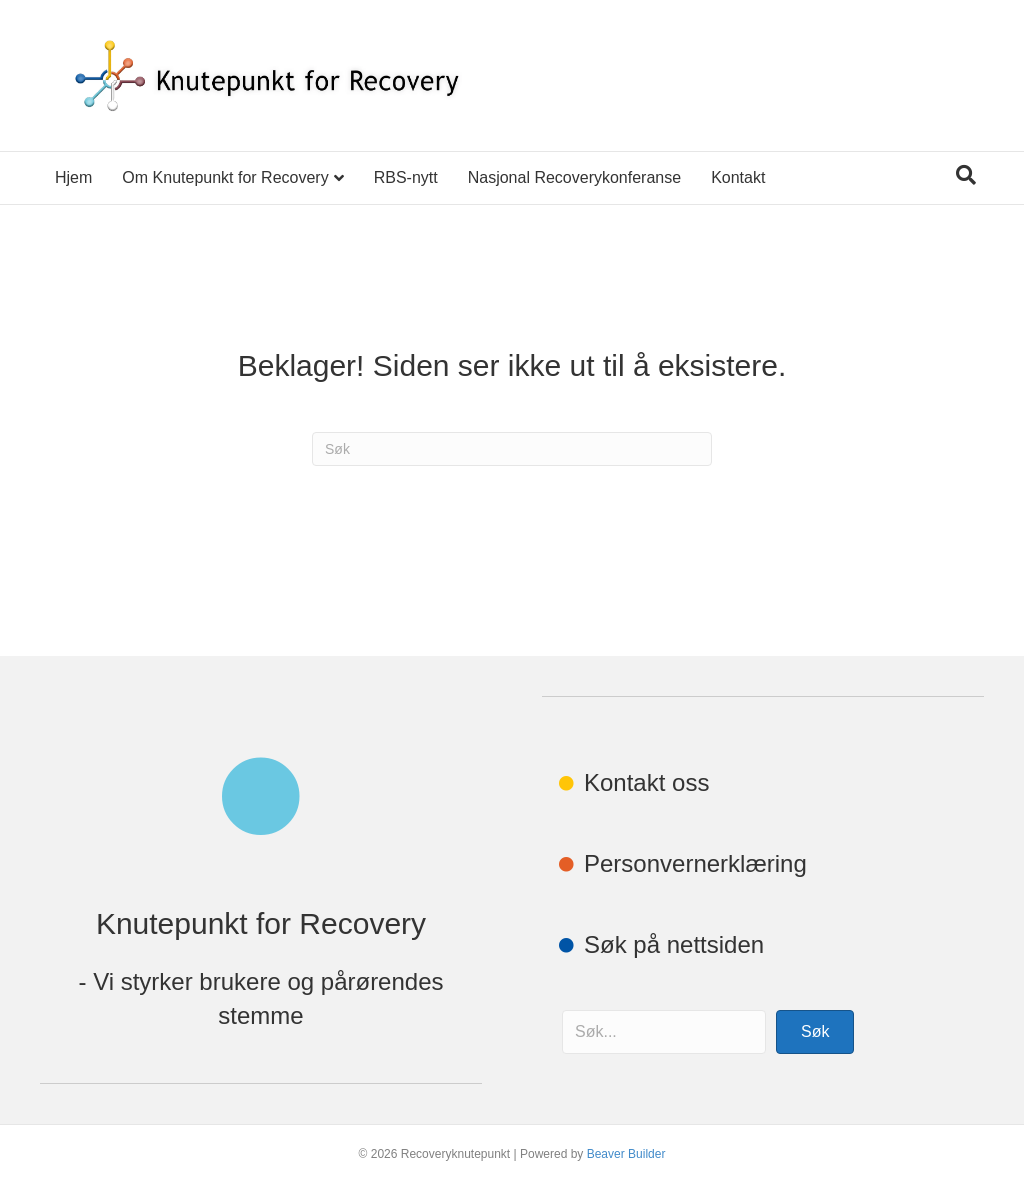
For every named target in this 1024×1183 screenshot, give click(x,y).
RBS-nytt (406, 177)
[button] (815, 1032)
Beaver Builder (626, 1154)
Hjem (73, 177)
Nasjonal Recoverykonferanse (574, 177)
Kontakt (738, 177)
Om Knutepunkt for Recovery (225, 177)
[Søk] (966, 175)
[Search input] (664, 1032)
